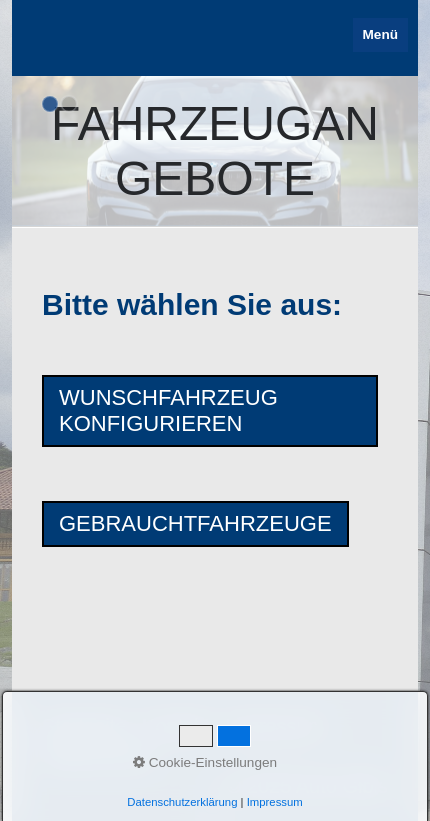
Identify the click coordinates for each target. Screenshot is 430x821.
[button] (210, 411)
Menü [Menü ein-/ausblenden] (381, 34)
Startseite (84, 726)
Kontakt (176, 726)
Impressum (274, 726)
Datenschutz (97, 756)
